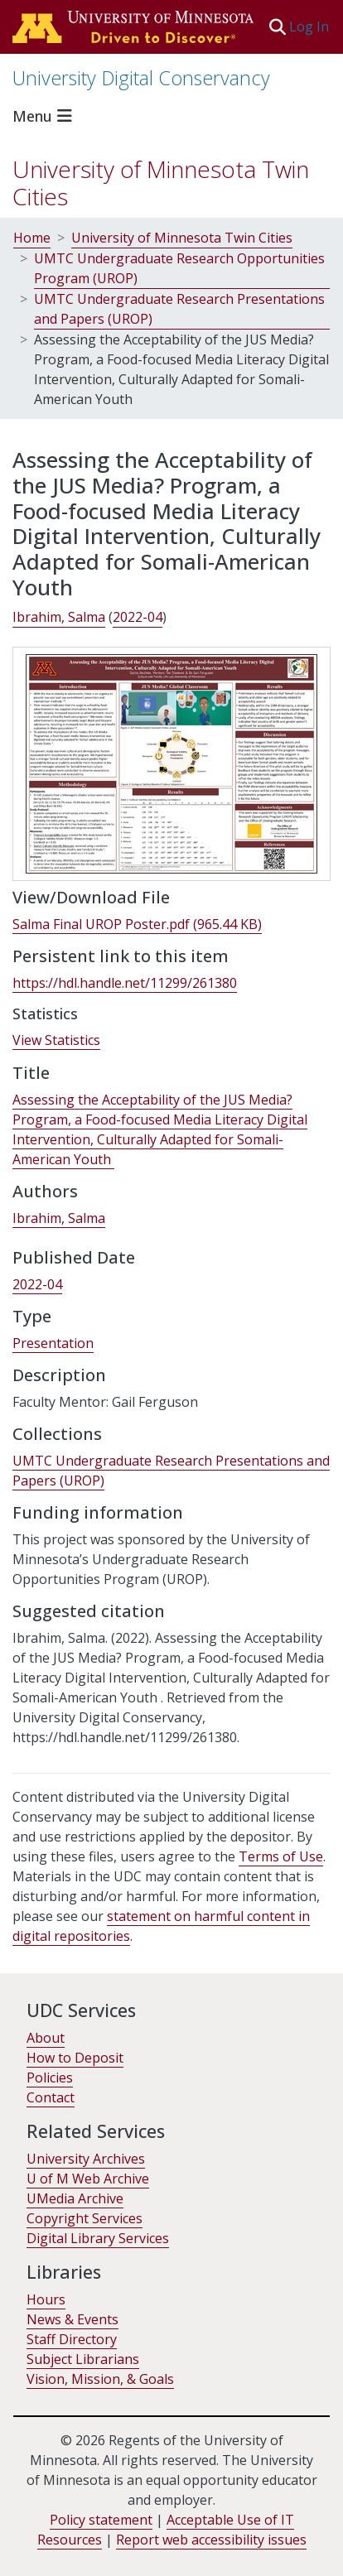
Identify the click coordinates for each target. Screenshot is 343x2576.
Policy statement (101, 2520)
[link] (137, 924)
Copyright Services (85, 2218)
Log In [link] (310, 26)
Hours (46, 2299)
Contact (51, 2097)
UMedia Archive (75, 2198)
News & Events (72, 2319)
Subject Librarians (83, 2359)
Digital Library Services (98, 2238)
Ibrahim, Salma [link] (58, 617)
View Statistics (56, 1040)
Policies (50, 2077)
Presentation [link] (53, 1343)
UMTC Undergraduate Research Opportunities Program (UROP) (179, 268)
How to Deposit (75, 2058)
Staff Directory (72, 2339)
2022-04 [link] (137, 617)
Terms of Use (281, 1856)
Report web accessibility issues (211, 2539)
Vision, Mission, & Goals (100, 2379)
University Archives (86, 2159)
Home (32, 238)
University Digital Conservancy (141, 78)
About (46, 2038)
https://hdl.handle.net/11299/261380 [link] (124, 983)
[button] (277, 26)
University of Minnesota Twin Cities (160, 183)
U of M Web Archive (88, 2178)
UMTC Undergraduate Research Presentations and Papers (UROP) (179, 309)
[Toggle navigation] (44, 116)
